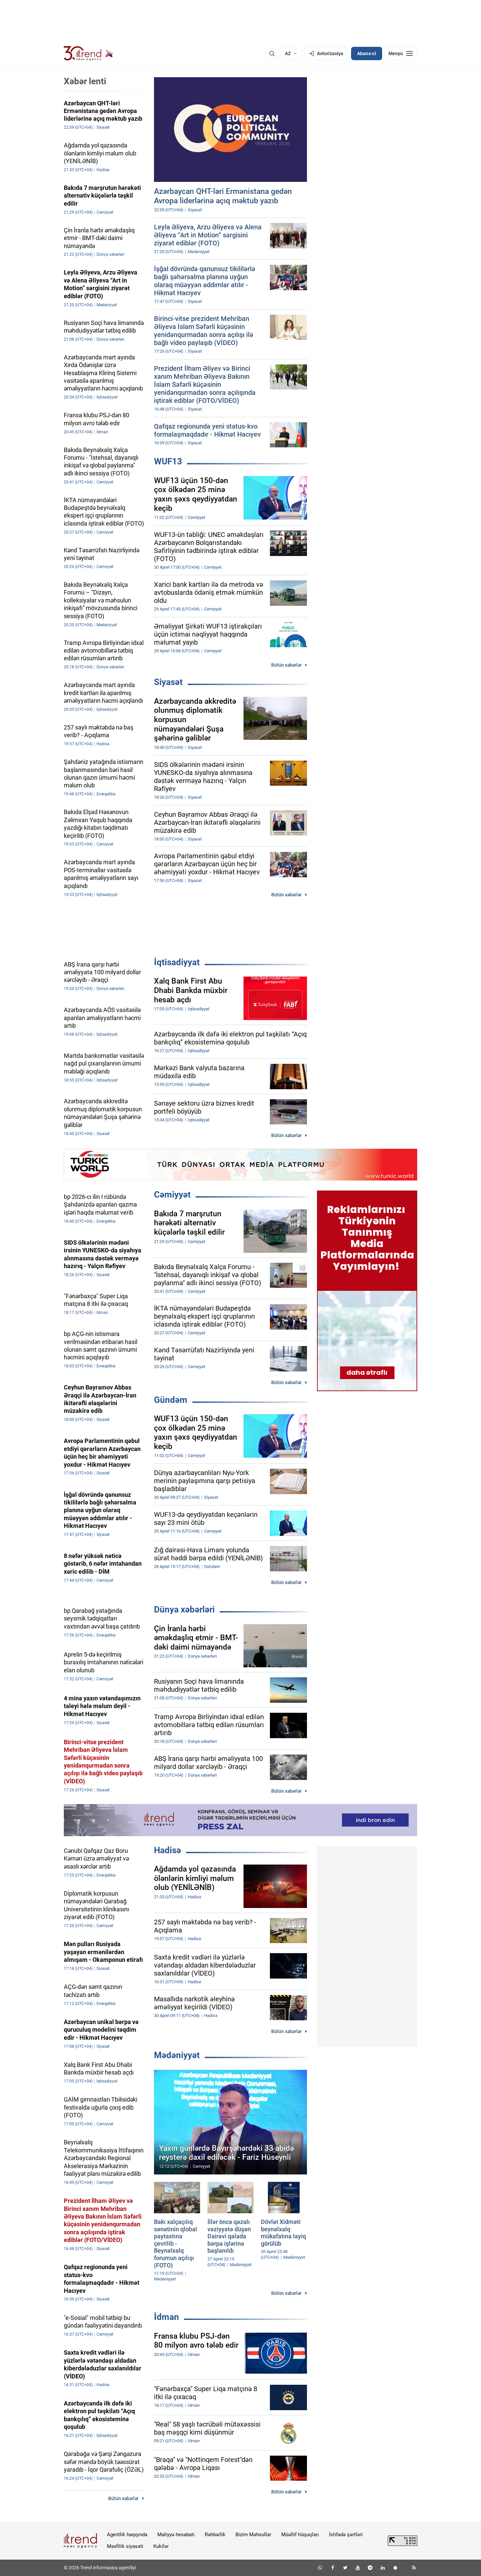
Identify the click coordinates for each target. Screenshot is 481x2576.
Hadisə (167, 1850)
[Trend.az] (88, 53)
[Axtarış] (272, 53)
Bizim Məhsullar (253, 2535)
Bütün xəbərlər (286, 665)
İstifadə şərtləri (346, 2535)
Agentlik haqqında (127, 2535)
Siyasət (168, 682)
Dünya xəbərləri (184, 1609)
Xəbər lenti (85, 81)
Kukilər (161, 2546)
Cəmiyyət (172, 1195)
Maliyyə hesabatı (176, 2535)
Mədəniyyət (177, 2055)
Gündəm (170, 1400)
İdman (166, 2317)
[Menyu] (400, 53)
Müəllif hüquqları (300, 2535)
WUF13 (168, 461)
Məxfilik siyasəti (125, 2546)
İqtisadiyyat (177, 962)
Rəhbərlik (215, 2535)
